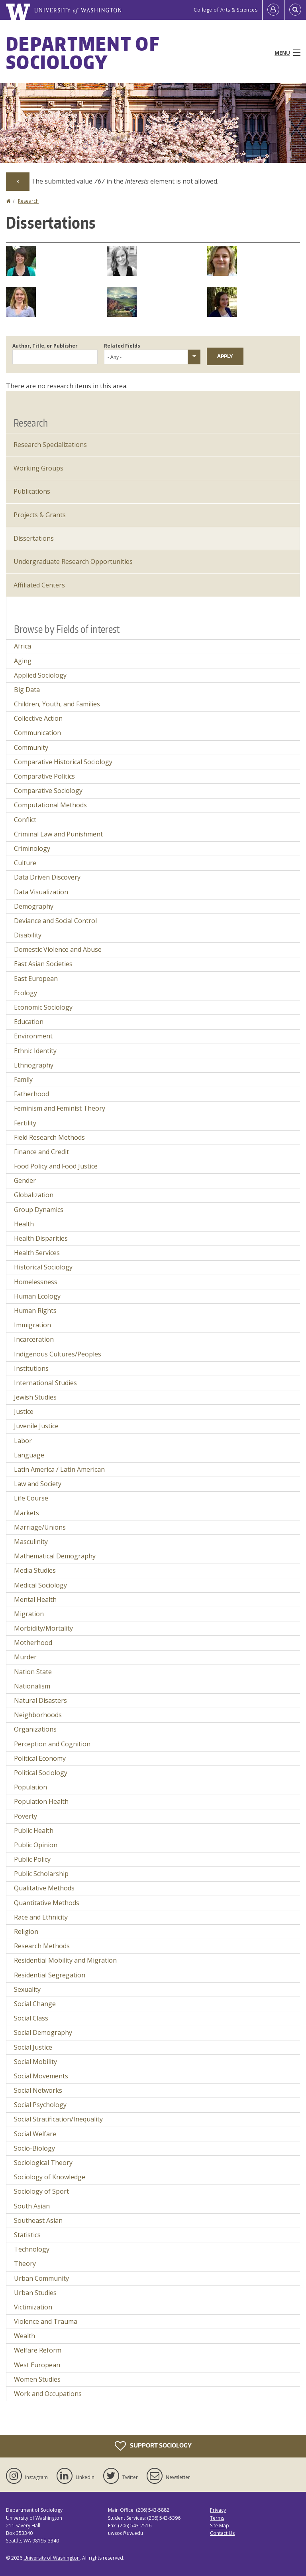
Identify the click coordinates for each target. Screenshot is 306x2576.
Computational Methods (50, 805)
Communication (37, 732)
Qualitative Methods (44, 1888)
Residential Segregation (49, 1975)
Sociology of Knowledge (49, 2177)
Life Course (31, 1498)
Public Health (33, 1830)
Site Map (219, 2525)
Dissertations (34, 538)
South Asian (32, 2206)
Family (23, 1079)
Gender (25, 1180)
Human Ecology (37, 1296)
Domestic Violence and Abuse (58, 949)
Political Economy (40, 1758)
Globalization (33, 1194)
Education (28, 1021)
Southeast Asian (38, 2220)
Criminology (32, 848)
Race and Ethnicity (41, 1917)
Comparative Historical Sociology (63, 761)
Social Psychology (40, 2104)
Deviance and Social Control (55, 920)
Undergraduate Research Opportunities (73, 561)
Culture (25, 862)
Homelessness (35, 1281)
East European (36, 978)
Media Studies (35, 1570)
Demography (33, 906)
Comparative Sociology (48, 790)
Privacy (218, 2510)
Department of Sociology (82, 52)
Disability (27, 935)
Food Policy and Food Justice (56, 1166)
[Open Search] (295, 10)
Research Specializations (50, 444)
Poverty (25, 1816)
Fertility (25, 1123)
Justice (23, 1411)
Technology (31, 2249)
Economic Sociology (43, 1007)
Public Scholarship (41, 1873)
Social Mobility (35, 2061)
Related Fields (122, 345)
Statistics (27, 2234)
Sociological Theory (43, 2162)
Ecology (25, 992)
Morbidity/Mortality (43, 1628)
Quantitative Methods (46, 1902)
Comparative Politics (44, 776)
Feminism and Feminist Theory (59, 1108)
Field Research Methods (49, 1137)
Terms (217, 2518)
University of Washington (52, 2557)
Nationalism (32, 1686)
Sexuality (27, 1989)
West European (37, 2365)
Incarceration (34, 1339)
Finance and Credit (41, 1151)
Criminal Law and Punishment (58, 834)
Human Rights (35, 1310)
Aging (22, 660)
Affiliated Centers (39, 585)
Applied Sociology (40, 675)
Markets (26, 1512)
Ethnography (33, 1065)
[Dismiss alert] (17, 181)
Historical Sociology (43, 1267)
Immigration (32, 1325)
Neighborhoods (38, 1714)
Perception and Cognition (52, 1744)
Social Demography (43, 2032)
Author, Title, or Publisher (45, 345)
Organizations (35, 1729)
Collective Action (38, 718)
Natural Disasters (40, 1700)
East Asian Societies (43, 963)
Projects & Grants (40, 514)
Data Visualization (41, 892)
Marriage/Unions (40, 1527)
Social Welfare (35, 2133)
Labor (23, 1440)
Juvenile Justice (36, 1425)
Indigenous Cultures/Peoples (57, 1354)
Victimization (33, 2307)
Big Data (27, 689)
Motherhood (33, 1642)
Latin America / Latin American (59, 1469)
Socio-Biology (34, 2148)
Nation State (33, 1671)
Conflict (25, 819)
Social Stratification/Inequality (58, 2119)
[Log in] (273, 10)
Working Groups (38, 468)
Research (28, 201)
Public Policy (32, 1859)
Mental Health (35, 1599)
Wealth (24, 2335)
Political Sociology (40, 1772)
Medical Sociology (40, 1585)
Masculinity (31, 1541)
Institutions (31, 1368)
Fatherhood (31, 1093)
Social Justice (33, 2047)
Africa (22, 646)
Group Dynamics (38, 1209)
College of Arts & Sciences (225, 9)
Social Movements (41, 2076)
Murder (25, 1657)
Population (30, 1787)
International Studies (45, 1382)
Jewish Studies (35, 1397)
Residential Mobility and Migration (65, 1960)
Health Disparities (41, 1238)
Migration (29, 1613)
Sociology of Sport (41, 2191)
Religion (26, 1931)
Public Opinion (35, 1845)
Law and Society (37, 1483)
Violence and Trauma (45, 2321)
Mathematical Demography (55, 1556)
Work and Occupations (48, 2393)
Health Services (37, 1252)
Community (31, 747)
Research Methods (42, 1945)
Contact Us (222, 2533)
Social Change (35, 2003)
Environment (33, 1036)
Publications (32, 491)
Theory (25, 2263)
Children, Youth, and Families (57, 704)
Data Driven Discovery (47, 877)
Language (29, 1455)
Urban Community (41, 2278)
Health (24, 1224)
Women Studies (37, 2379)
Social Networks (38, 2090)
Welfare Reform (37, 2350)
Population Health (41, 1801)
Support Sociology (153, 2445)
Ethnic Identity (35, 1050)
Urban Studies (35, 2292)
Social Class (31, 2018)
